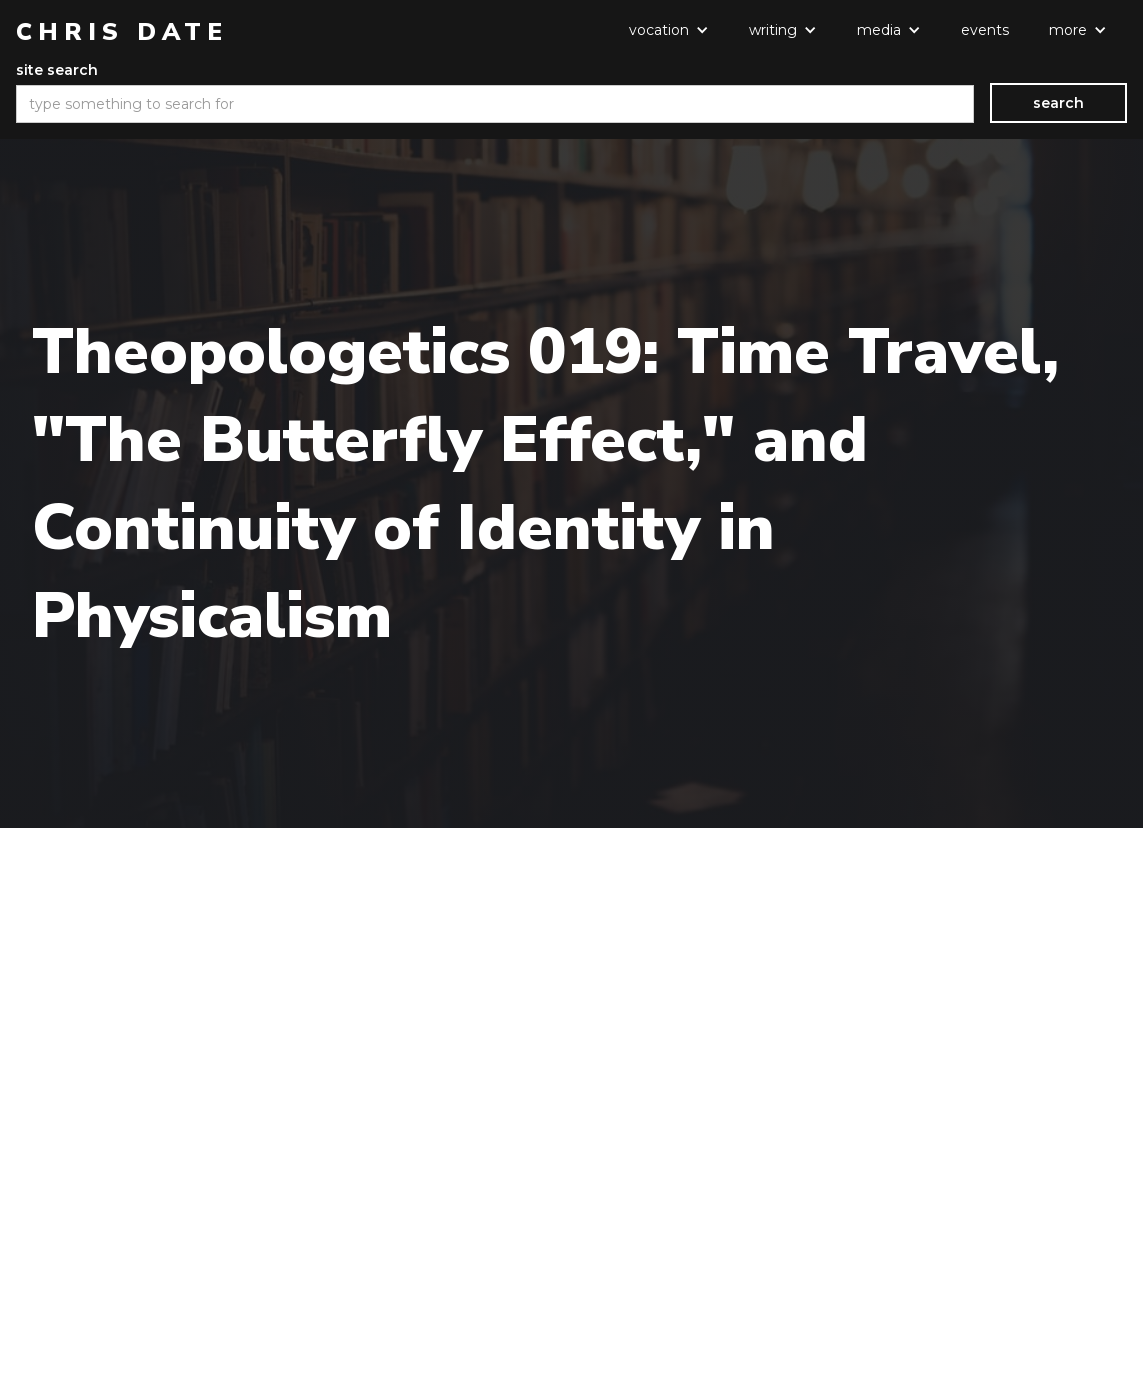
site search (57, 70)
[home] (122, 32)
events (985, 30)
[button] (669, 30)
